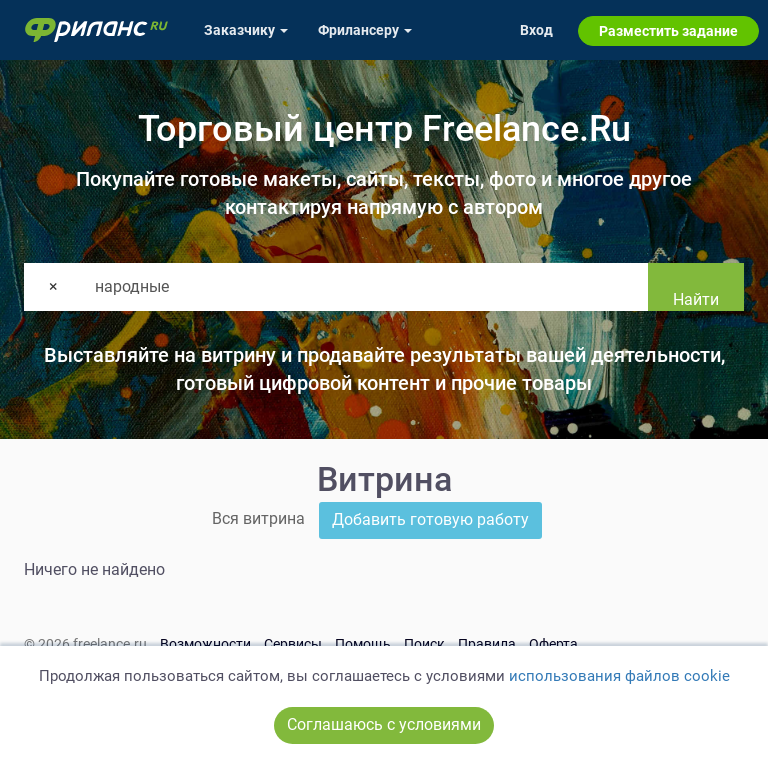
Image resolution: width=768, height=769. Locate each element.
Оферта (553, 644)
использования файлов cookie (619, 676)
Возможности (205, 644)
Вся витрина (258, 518)
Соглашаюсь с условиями (384, 724)
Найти (696, 299)
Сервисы (293, 644)
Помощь (363, 644)
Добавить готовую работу (430, 519)
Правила (487, 644)
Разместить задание (668, 31)
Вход (536, 30)
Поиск (424, 644)
